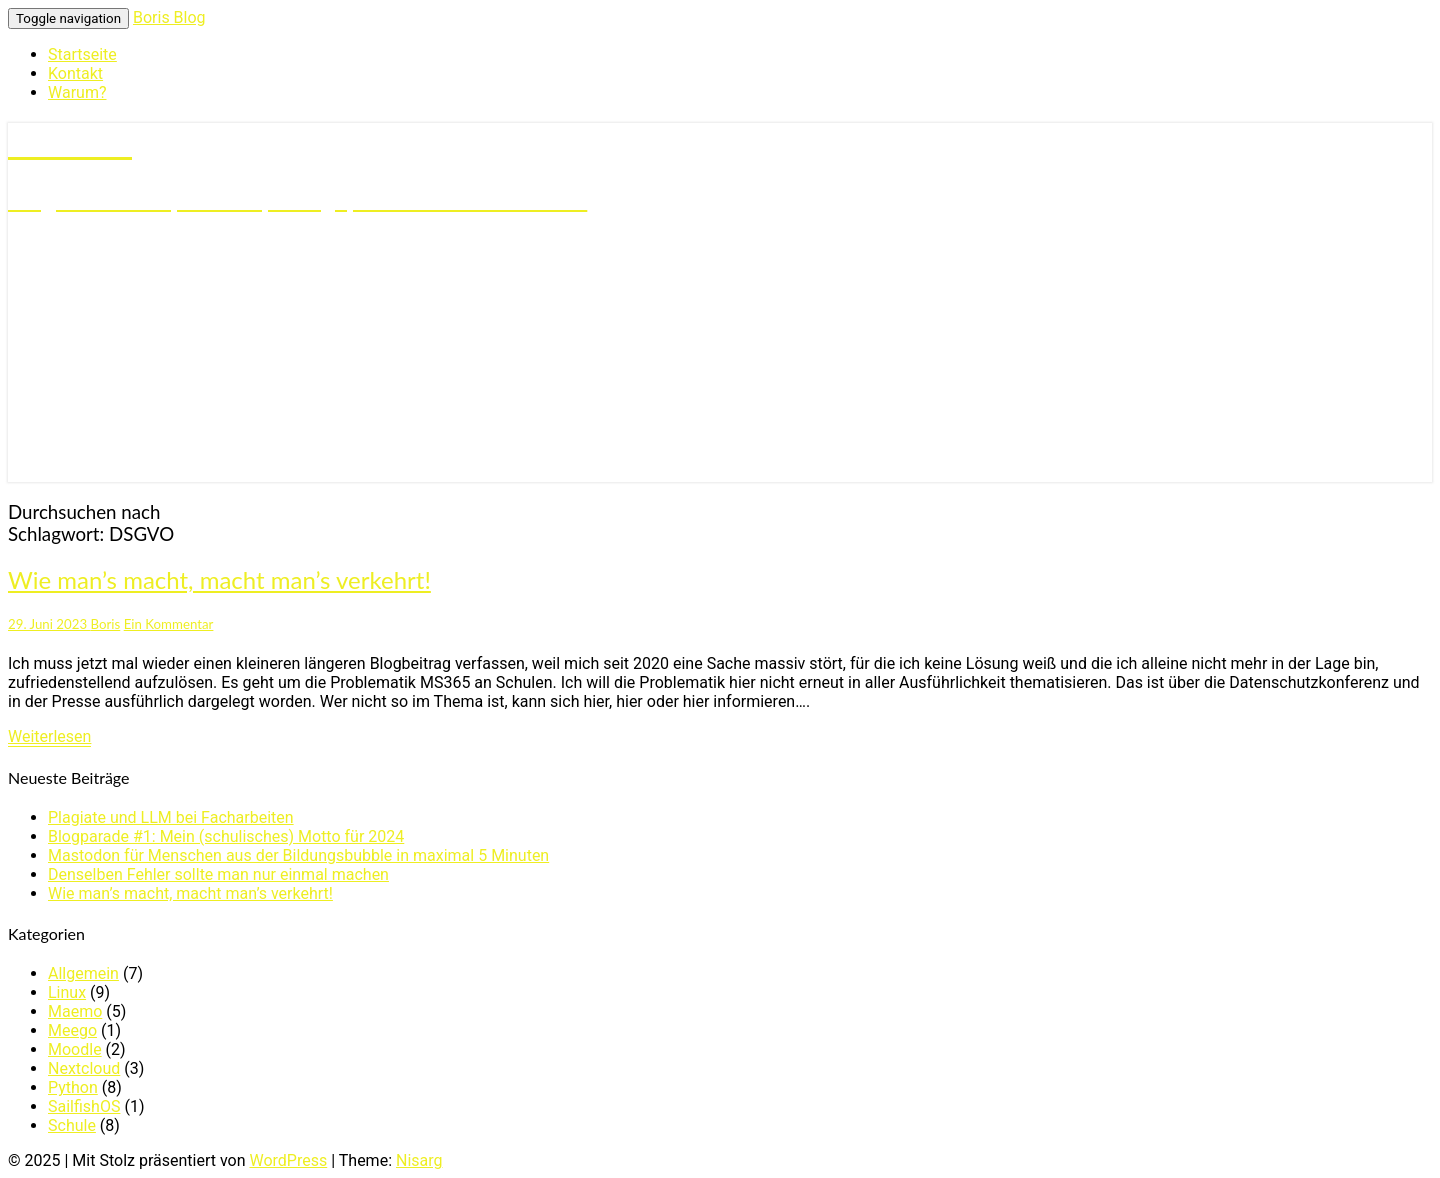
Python (73, 1087)
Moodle (75, 1049)
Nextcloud (84, 1068)
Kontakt (75, 73)
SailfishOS (84, 1106)
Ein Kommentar (169, 624)
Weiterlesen (49, 736)
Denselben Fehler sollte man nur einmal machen (218, 874)
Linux (67, 992)
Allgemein (83, 973)
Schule (72, 1125)
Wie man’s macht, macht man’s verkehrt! (219, 579)
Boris (106, 624)
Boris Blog (169, 17)
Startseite (82, 54)
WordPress (288, 1160)
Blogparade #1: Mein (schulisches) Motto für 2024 (226, 836)
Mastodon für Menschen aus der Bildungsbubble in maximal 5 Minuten (298, 855)
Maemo (75, 1011)
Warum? (77, 92)
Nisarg (419, 1160)
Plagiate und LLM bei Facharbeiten (171, 817)
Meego (72, 1030)
